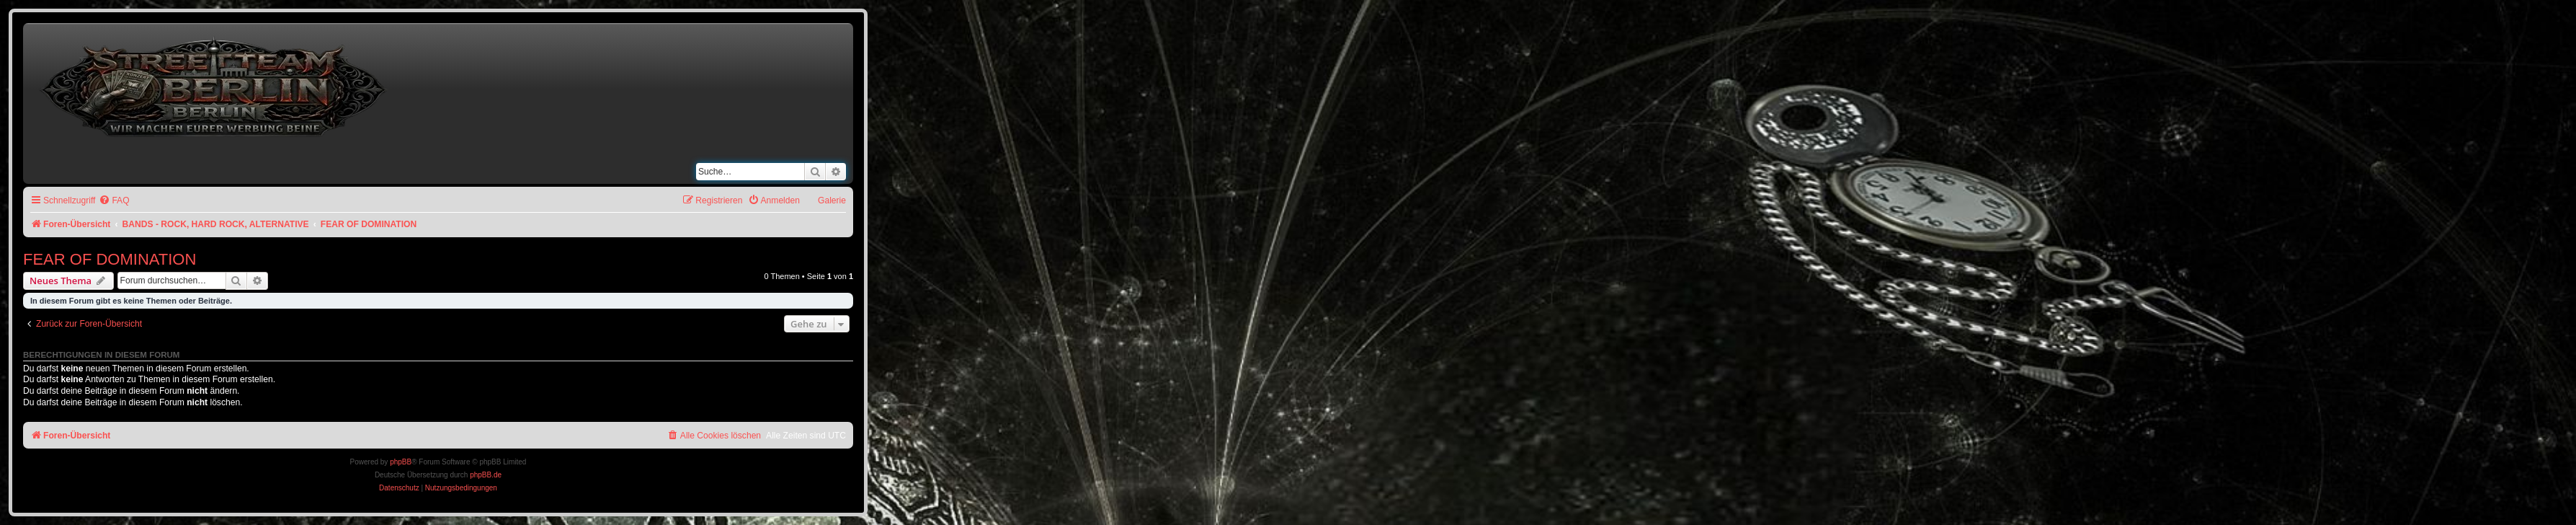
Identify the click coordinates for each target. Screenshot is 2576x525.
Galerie (832, 200)
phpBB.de (486, 475)
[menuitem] (114, 201)
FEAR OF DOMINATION (109, 259)
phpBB (400, 462)
